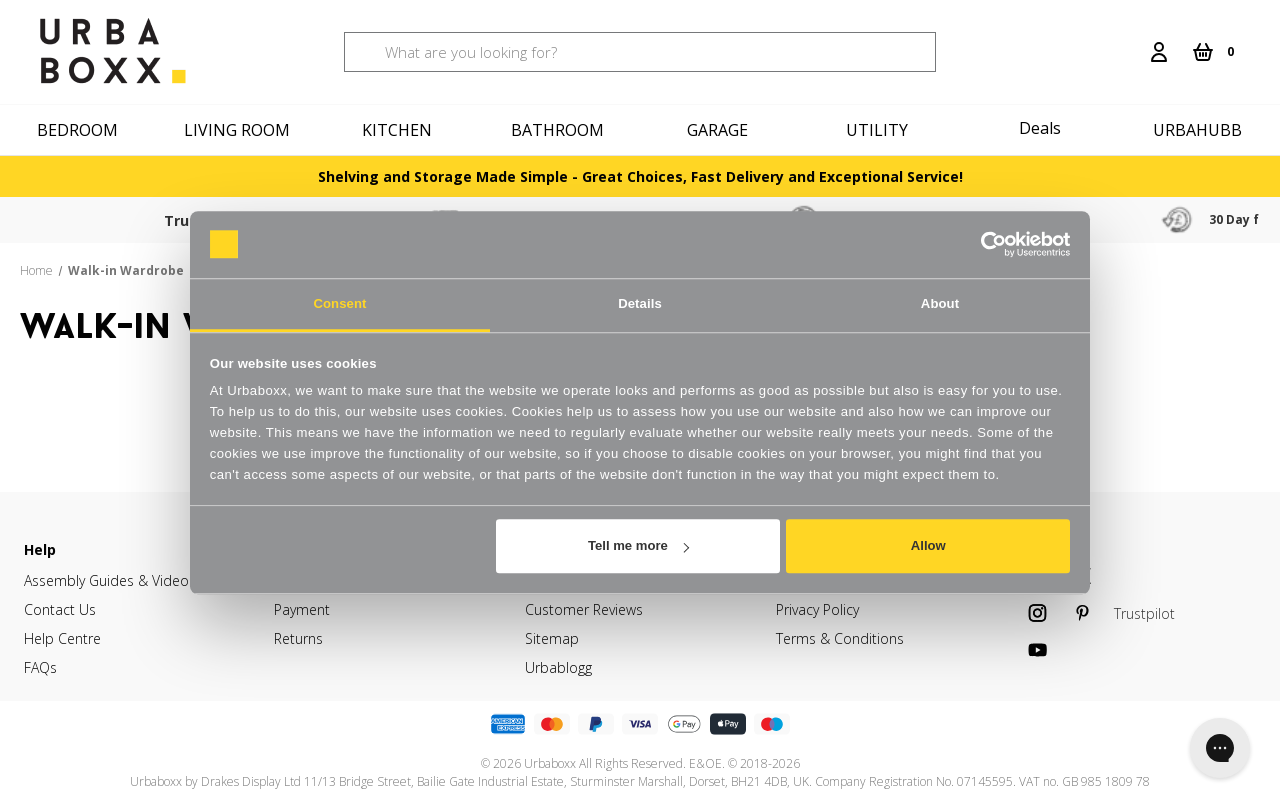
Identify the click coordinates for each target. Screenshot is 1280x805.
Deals (1040, 128)
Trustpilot (175, 220)
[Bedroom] (80, 130)
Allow (928, 545)
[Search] (1127, 40)
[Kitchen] (400, 130)
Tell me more (638, 545)
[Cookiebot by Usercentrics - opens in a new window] (982, 244)
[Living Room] (240, 130)
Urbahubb (1197, 130)
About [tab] (940, 303)
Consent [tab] (339, 303)
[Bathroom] (560, 130)
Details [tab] (640, 303)
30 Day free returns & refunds (1129, 219)
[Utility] (880, 130)
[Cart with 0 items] (1213, 52)
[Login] (1159, 52)
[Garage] (720, 130)
